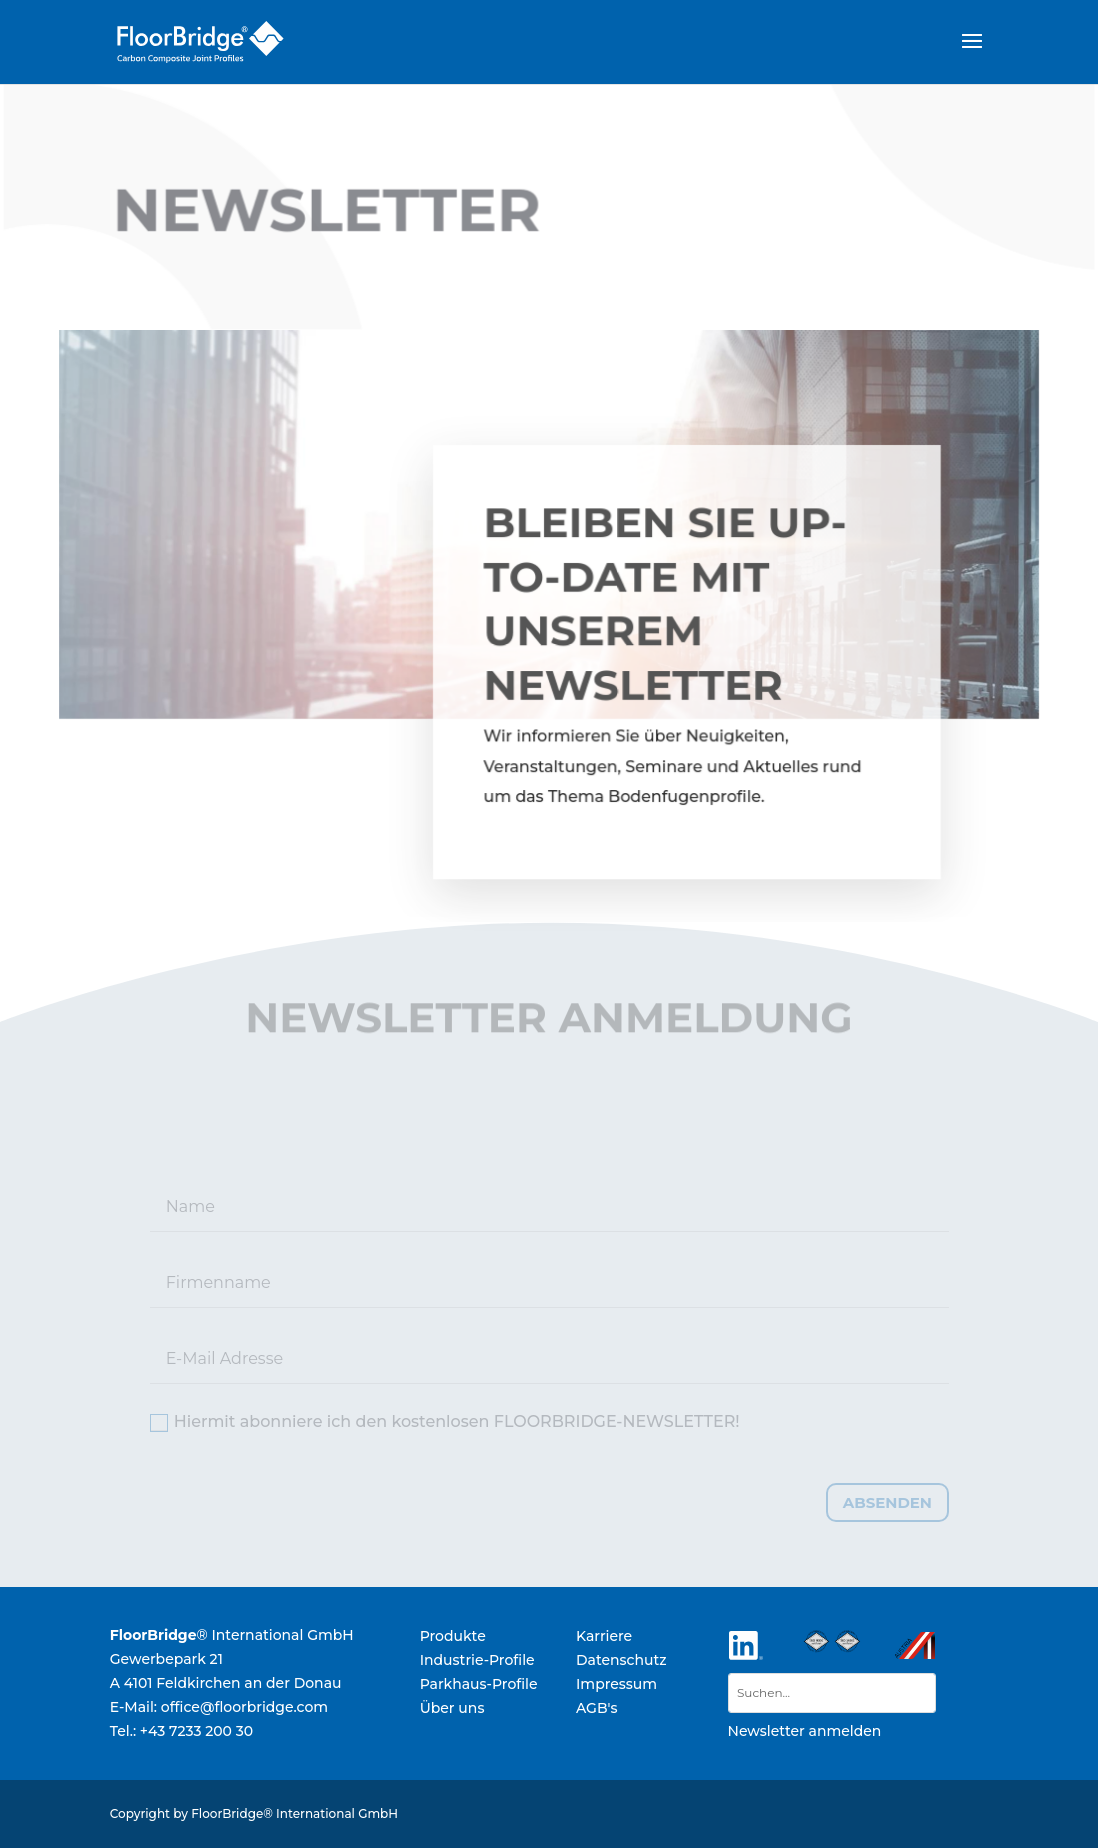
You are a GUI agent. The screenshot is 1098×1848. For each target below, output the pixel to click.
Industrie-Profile (477, 1660)
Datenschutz (621, 1660)
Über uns (452, 1708)
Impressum (616, 1684)
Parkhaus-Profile (479, 1684)
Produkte (453, 1636)
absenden (887, 1502)
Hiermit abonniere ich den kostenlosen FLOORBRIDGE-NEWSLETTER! (445, 1422)
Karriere (604, 1636)
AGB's (596, 1708)
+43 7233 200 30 (196, 1731)
